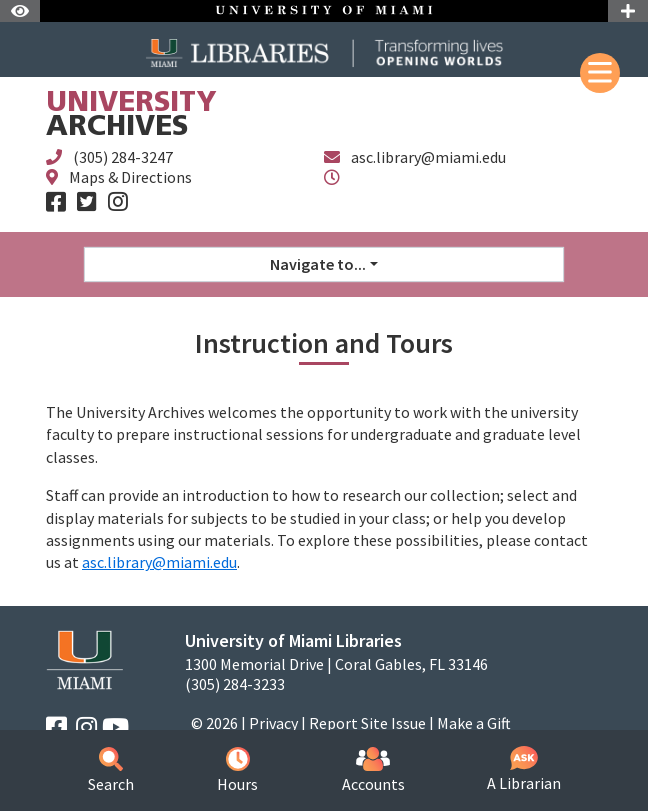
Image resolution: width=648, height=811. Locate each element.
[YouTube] (115, 727)
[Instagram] (118, 202)
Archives (131, 116)
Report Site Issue (367, 723)
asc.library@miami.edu (428, 157)
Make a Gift (474, 723)
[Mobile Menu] (600, 73)
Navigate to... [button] (318, 264)
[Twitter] (87, 202)
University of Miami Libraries (293, 640)
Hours (237, 770)
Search (111, 770)
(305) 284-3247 (123, 157)
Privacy (273, 723)
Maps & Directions (130, 177)
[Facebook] (56, 202)
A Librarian (524, 769)
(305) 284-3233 (235, 684)
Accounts (373, 770)
